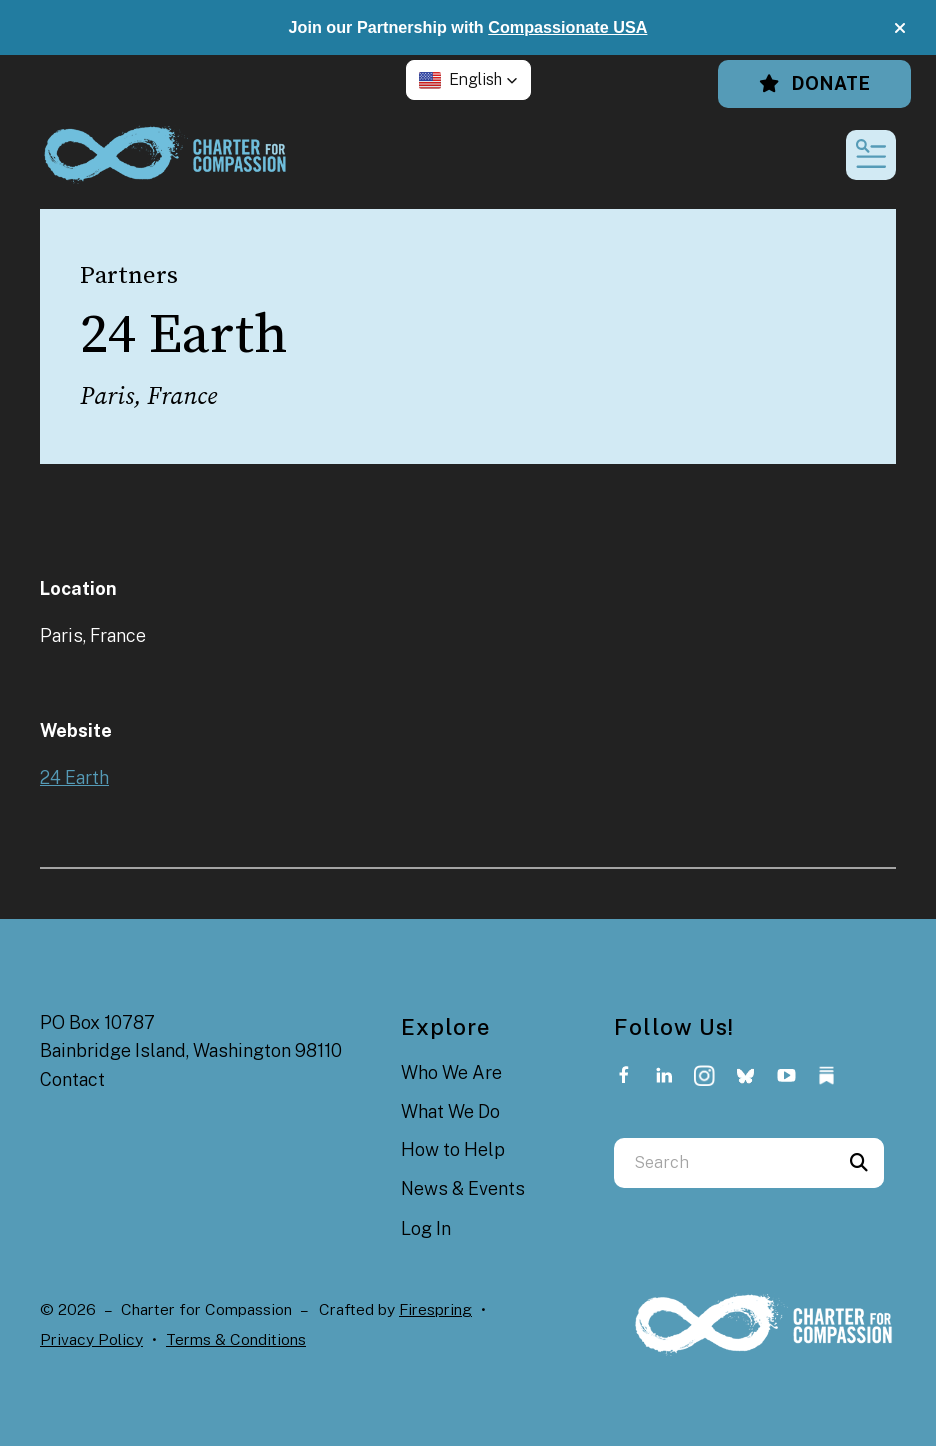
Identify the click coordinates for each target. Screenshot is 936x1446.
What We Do (450, 1111)
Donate (814, 83)
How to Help (453, 1149)
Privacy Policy (91, 1339)
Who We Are (451, 1072)
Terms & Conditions (236, 1339)
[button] (900, 28)
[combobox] (724, 1163)
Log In (426, 1228)
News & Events (463, 1188)
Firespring (435, 1309)
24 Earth (74, 777)
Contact (72, 1079)
